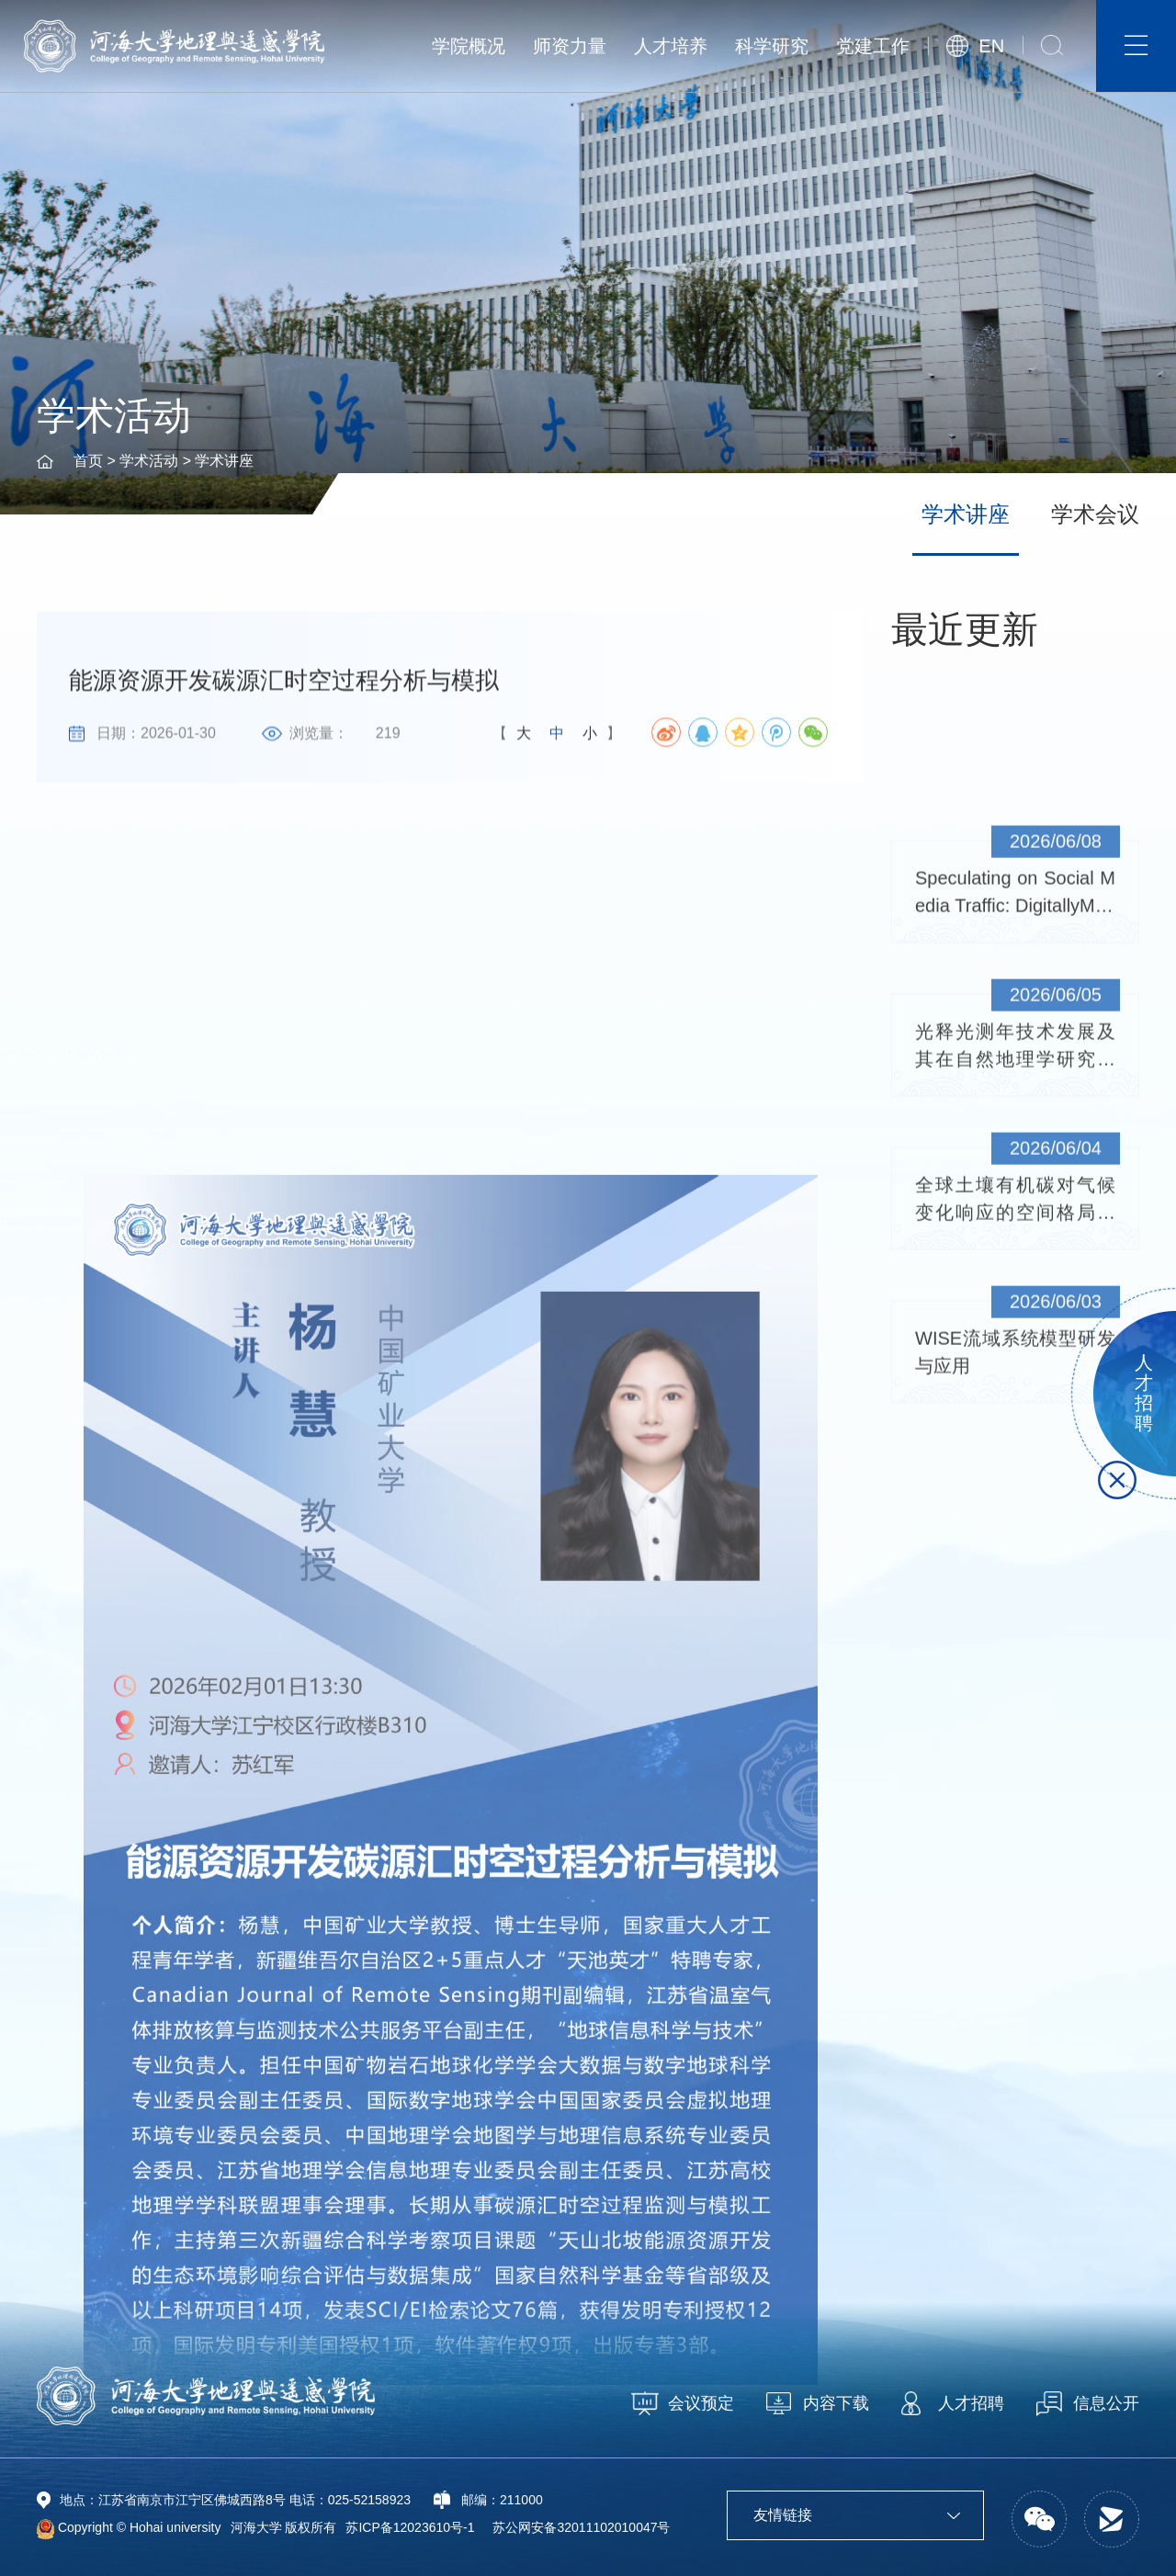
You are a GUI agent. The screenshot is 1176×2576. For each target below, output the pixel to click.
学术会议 (1095, 514)
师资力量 (569, 46)
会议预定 (701, 2403)
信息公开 (1106, 2403)
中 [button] (556, 736)
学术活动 (148, 461)
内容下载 (836, 2403)
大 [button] (523, 736)
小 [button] (589, 736)
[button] (1052, 45)
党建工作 (873, 46)
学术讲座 (224, 461)
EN (991, 46)
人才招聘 (971, 2403)
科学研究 (771, 46)
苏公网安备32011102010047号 (581, 2527)
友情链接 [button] (856, 2515)
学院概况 (468, 46)
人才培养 (670, 46)
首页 (88, 461)
